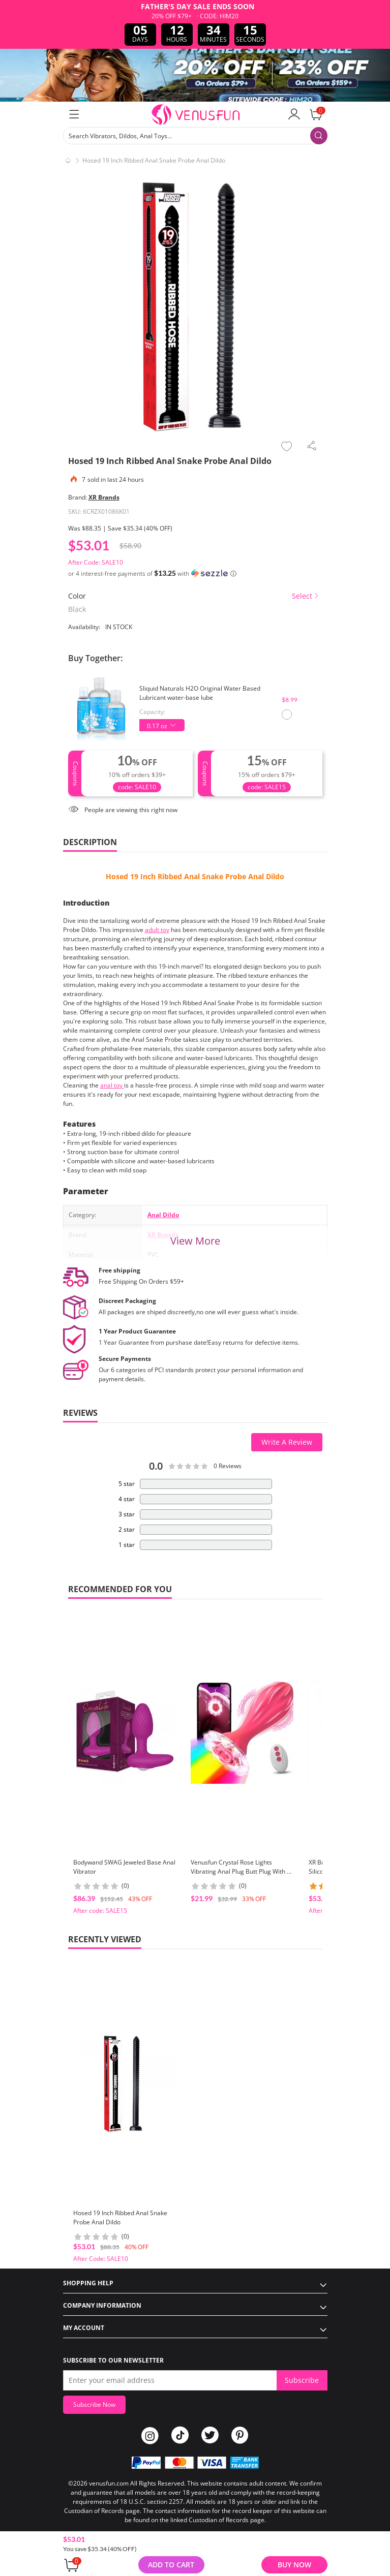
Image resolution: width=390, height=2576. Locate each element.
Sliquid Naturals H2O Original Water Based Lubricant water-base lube (199, 693)
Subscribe (302, 2380)
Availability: (84, 627)
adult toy (157, 929)
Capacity (151, 711)
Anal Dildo (163, 1215)
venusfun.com (109, 2483)
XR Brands (103, 497)
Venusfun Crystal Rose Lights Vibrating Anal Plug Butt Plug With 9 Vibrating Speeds (240, 1871)
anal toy (112, 1085)
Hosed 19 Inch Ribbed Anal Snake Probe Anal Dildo (195, 876)
